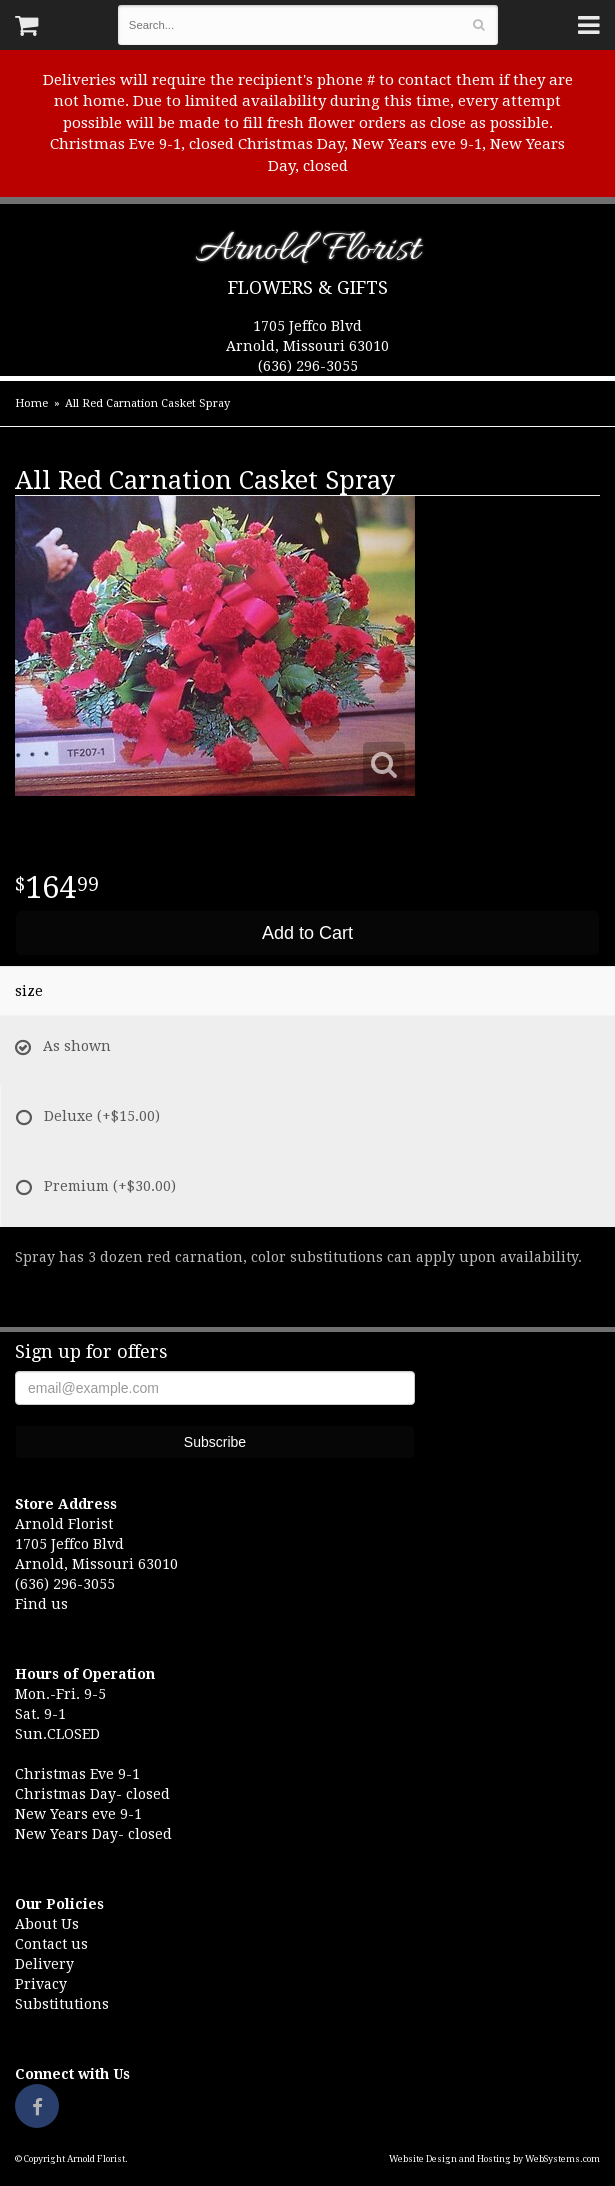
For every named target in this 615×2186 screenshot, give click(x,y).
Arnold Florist (307, 253)
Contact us (51, 1944)
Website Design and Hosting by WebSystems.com (494, 2159)
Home (31, 403)
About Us (47, 1924)
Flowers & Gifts (308, 287)
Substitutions (62, 2004)
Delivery (44, 1964)
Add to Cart (307, 933)
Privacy (41, 1984)
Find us (41, 1604)
